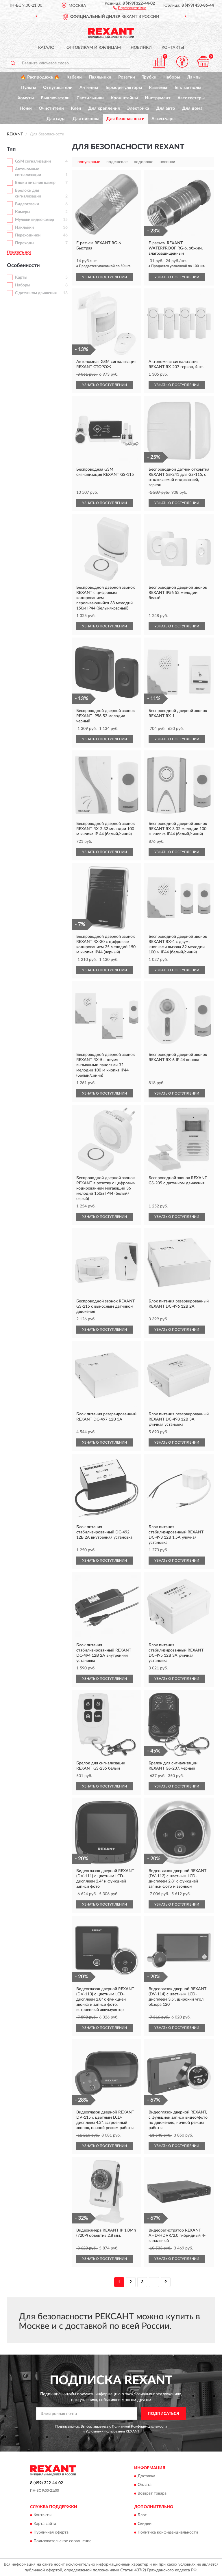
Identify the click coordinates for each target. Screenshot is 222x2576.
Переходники (27, 235)
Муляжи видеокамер (34, 220)
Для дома (192, 108)
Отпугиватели (58, 87)
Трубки (149, 77)
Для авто (165, 108)
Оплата (144, 2485)
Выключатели (55, 98)
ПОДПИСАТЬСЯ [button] (163, 2414)
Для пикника (86, 119)
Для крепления (104, 108)
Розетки (126, 77)
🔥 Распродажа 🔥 (40, 77)
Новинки (141, 48)
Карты (21, 277)
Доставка (146, 2476)
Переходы (24, 243)
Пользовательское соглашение (62, 2541)
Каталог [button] (47, 48)
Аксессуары (163, 119)
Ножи (26, 108)
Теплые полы (187, 87)
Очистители (51, 108)
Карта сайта (45, 2524)
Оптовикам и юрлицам (93, 48)
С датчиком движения (36, 293)
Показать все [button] (19, 252)
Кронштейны (124, 98)
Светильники (90, 98)
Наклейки (24, 227)
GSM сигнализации (33, 161)
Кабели (74, 77)
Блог (142, 2515)
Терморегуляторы (123, 87)
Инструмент (158, 98)
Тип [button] (11, 149)
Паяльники (100, 77)
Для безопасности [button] (125, 119)
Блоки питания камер (35, 183)
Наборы (171, 77)
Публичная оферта (51, 2533)
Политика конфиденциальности (168, 2533)
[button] (129, 7)
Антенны (88, 87)
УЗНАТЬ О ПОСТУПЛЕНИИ (104, 277)
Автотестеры (191, 98)
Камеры (22, 212)
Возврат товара (152, 2493)
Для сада (56, 119)
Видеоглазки (27, 204)
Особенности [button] (23, 265)
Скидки (144, 2524)
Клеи (76, 108)
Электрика (138, 108)
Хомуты (26, 98)
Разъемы (158, 87)
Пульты (28, 87)
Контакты (173, 48)
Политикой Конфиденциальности (139, 2426)
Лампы (194, 77)
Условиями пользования (105, 2431)
